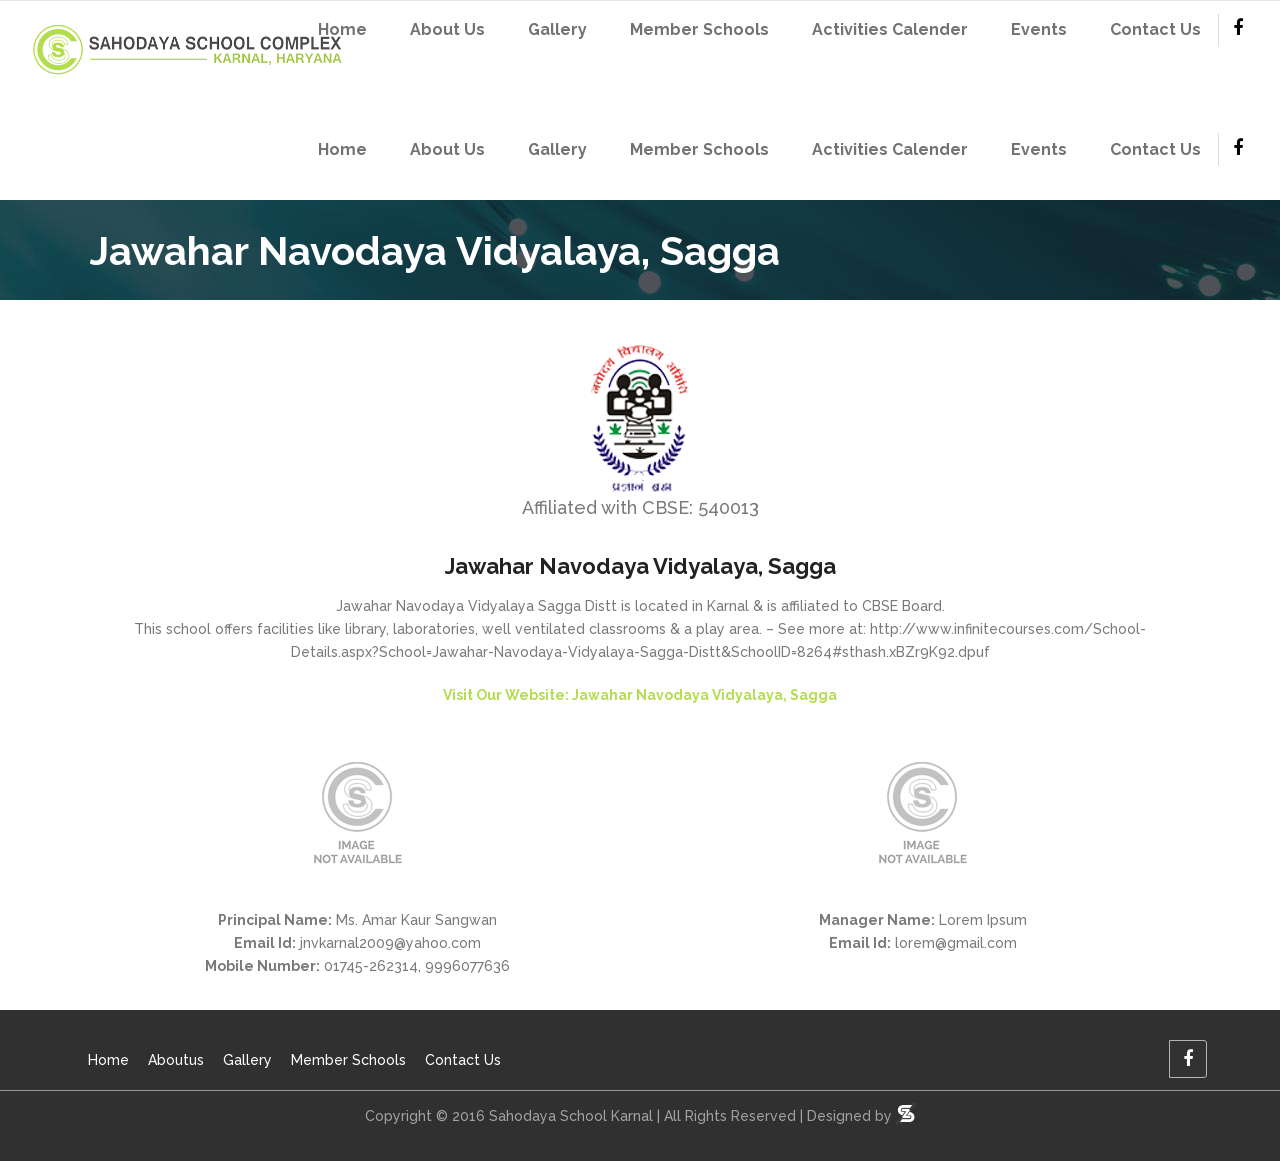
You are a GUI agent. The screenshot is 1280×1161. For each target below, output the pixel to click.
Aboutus (176, 1060)
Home (108, 1060)
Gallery (247, 1060)
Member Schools (348, 1060)
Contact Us (463, 1060)
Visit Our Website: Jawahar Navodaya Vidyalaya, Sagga (640, 695)
